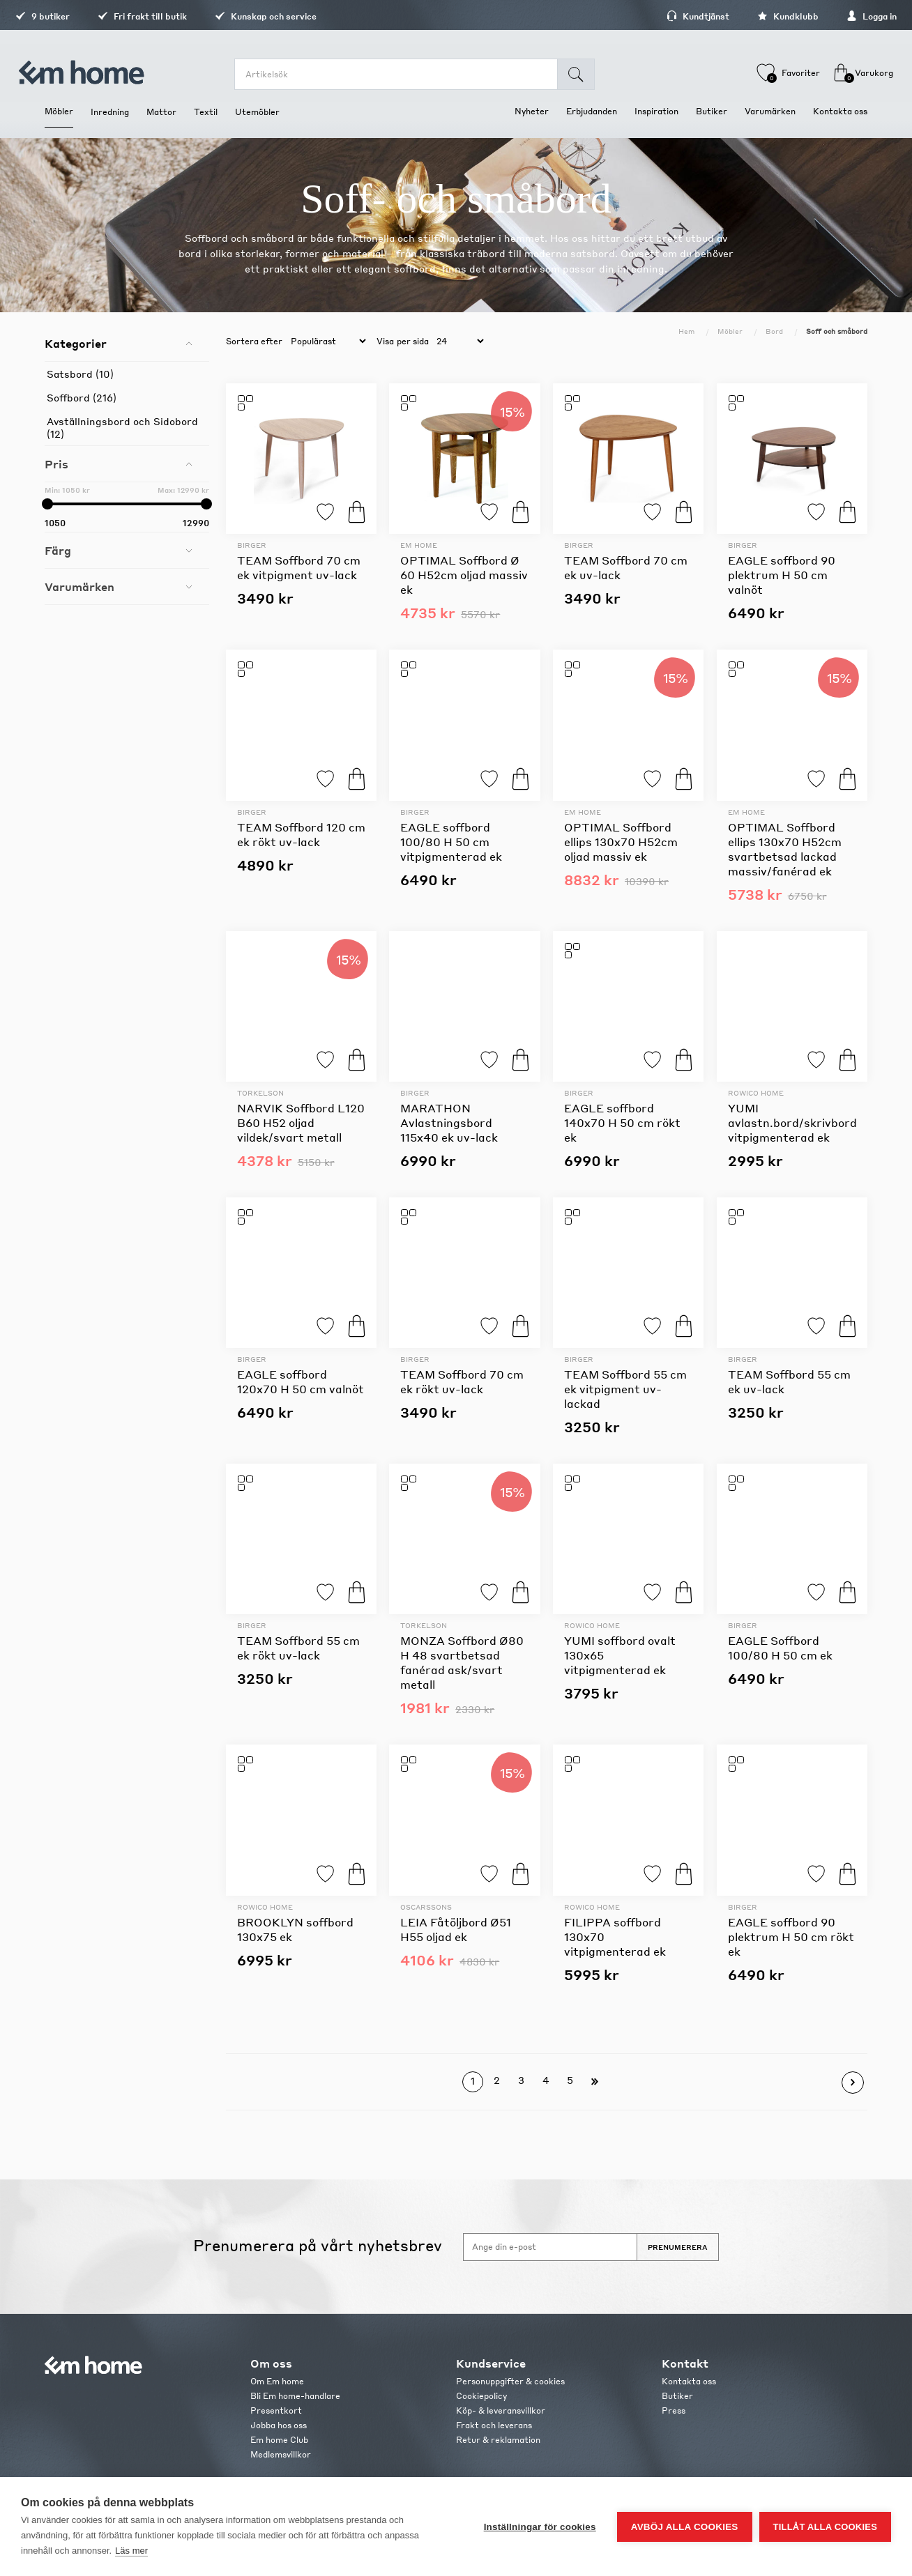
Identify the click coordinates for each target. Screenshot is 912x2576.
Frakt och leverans (494, 2425)
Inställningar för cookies (540, 2527)
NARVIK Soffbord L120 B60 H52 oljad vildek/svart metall (301, 1122)
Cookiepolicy (481, 2396)
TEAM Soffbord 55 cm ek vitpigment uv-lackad (625, 1389)
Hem (686, 331)
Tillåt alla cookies (825, 2527)
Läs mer (131, 2550)
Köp (356, 512)
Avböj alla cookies (684, 2527)
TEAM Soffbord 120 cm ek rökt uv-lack (301, 834)
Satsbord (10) (80, 373)
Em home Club (279, 2440)
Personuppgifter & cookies (510, 2381)
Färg (58, 550)
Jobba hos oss (278, 2425)
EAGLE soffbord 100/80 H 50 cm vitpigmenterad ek (451, 842)
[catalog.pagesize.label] (458, 342)
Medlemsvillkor (280, 2454)
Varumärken (79, 586)
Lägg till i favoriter (325, 512)
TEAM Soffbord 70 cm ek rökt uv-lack (462, 1381)
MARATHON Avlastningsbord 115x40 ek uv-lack (449, 1122)
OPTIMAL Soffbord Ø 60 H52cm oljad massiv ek (464, 575)
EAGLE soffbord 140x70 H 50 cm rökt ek (622, 1122)
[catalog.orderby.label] (326, 342)
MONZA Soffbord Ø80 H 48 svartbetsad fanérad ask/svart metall (462, 1662)
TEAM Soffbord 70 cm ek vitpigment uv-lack (298, 567)
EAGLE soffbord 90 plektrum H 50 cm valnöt (781, 575)
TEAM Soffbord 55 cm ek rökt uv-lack (298, 1647)
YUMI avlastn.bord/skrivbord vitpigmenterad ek (792, 1122)
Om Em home (277, 2381)
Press (673, 2410)
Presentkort (276, 2410)
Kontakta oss (689, 2381)
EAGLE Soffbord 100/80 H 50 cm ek (780, 1647)
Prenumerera (678, 2247)
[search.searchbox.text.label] (403, 74)
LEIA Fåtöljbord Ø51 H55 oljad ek (455, 1929)
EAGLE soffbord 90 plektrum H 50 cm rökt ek (791, 1936)
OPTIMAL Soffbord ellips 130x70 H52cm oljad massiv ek (621, 842)
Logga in (842, 16)
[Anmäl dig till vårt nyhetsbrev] (550, 2247)
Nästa (852, 2082)
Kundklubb (758, 16)
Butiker (677, 2396)
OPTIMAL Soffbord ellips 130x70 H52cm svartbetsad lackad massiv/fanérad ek (785, 849)
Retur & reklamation (498, 2440)
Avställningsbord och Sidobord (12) (122, 427)
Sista (594, 2081)
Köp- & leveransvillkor (500, 2410)
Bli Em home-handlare (295, 2396)
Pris (56, 464)
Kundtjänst (668, 16)
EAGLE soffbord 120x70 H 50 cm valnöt (300, 1381)
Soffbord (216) (81, 397)
